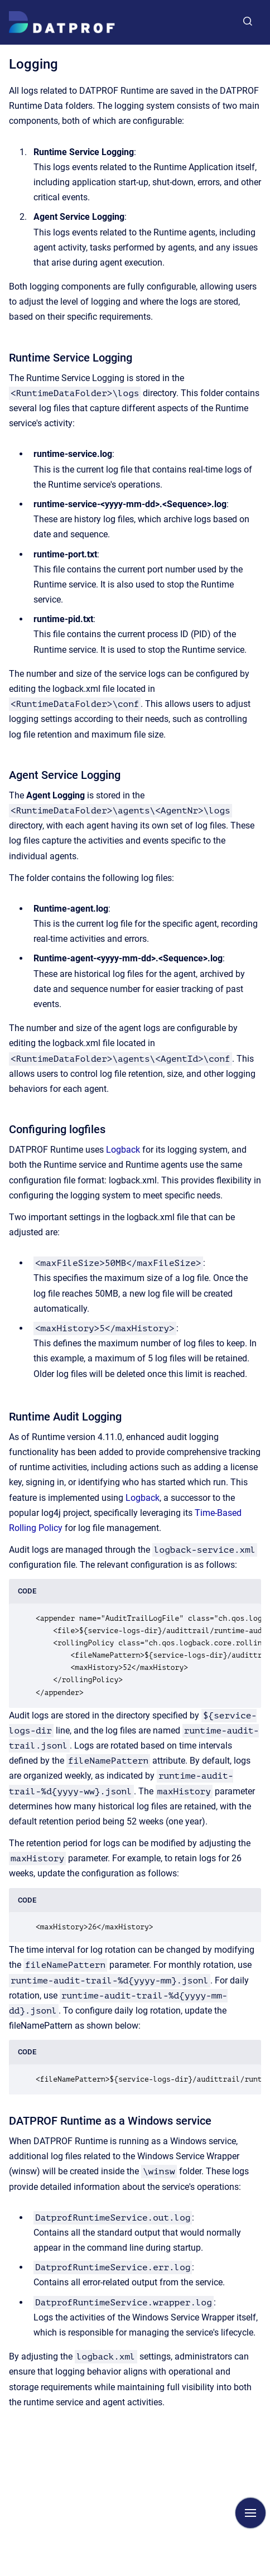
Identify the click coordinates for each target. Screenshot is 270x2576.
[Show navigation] (250, 2513)
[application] (267, 2573)
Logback (124, 1149)
